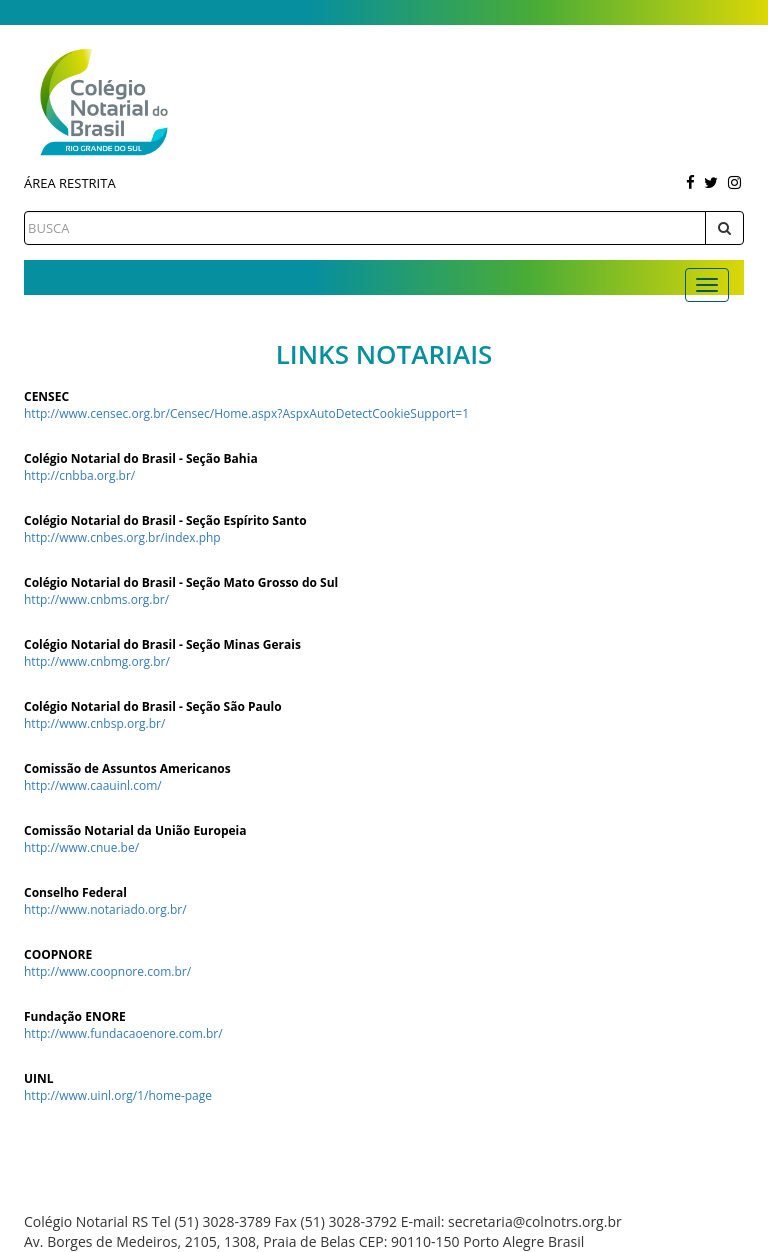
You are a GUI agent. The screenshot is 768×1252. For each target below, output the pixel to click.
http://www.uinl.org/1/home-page (118, 1095)
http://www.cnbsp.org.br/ (94, 723)
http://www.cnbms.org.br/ (96, 599)
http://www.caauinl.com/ (93, 785)
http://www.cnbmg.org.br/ (97, 661)
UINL (39, 1078)
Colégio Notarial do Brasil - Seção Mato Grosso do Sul (181, 582)
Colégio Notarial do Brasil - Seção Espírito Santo (165, 520)
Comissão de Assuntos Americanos (127, 768)
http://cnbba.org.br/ (79, 475)
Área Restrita (70, 183)
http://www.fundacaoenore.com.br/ (123, 1033)
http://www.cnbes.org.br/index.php (122, 537)
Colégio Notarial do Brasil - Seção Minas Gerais (162, 644)
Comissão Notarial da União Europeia (135, 830)
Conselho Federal (75, 892)
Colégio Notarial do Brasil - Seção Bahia (141, 458)
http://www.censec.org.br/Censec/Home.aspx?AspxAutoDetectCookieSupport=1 (246, 413)
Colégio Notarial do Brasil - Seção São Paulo (153, 706)
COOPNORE (58, 954)
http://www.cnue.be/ (81, 847)
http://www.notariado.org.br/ (105, 909)
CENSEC (46, 396)
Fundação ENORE (75, 1016)
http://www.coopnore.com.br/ (107, 971)
